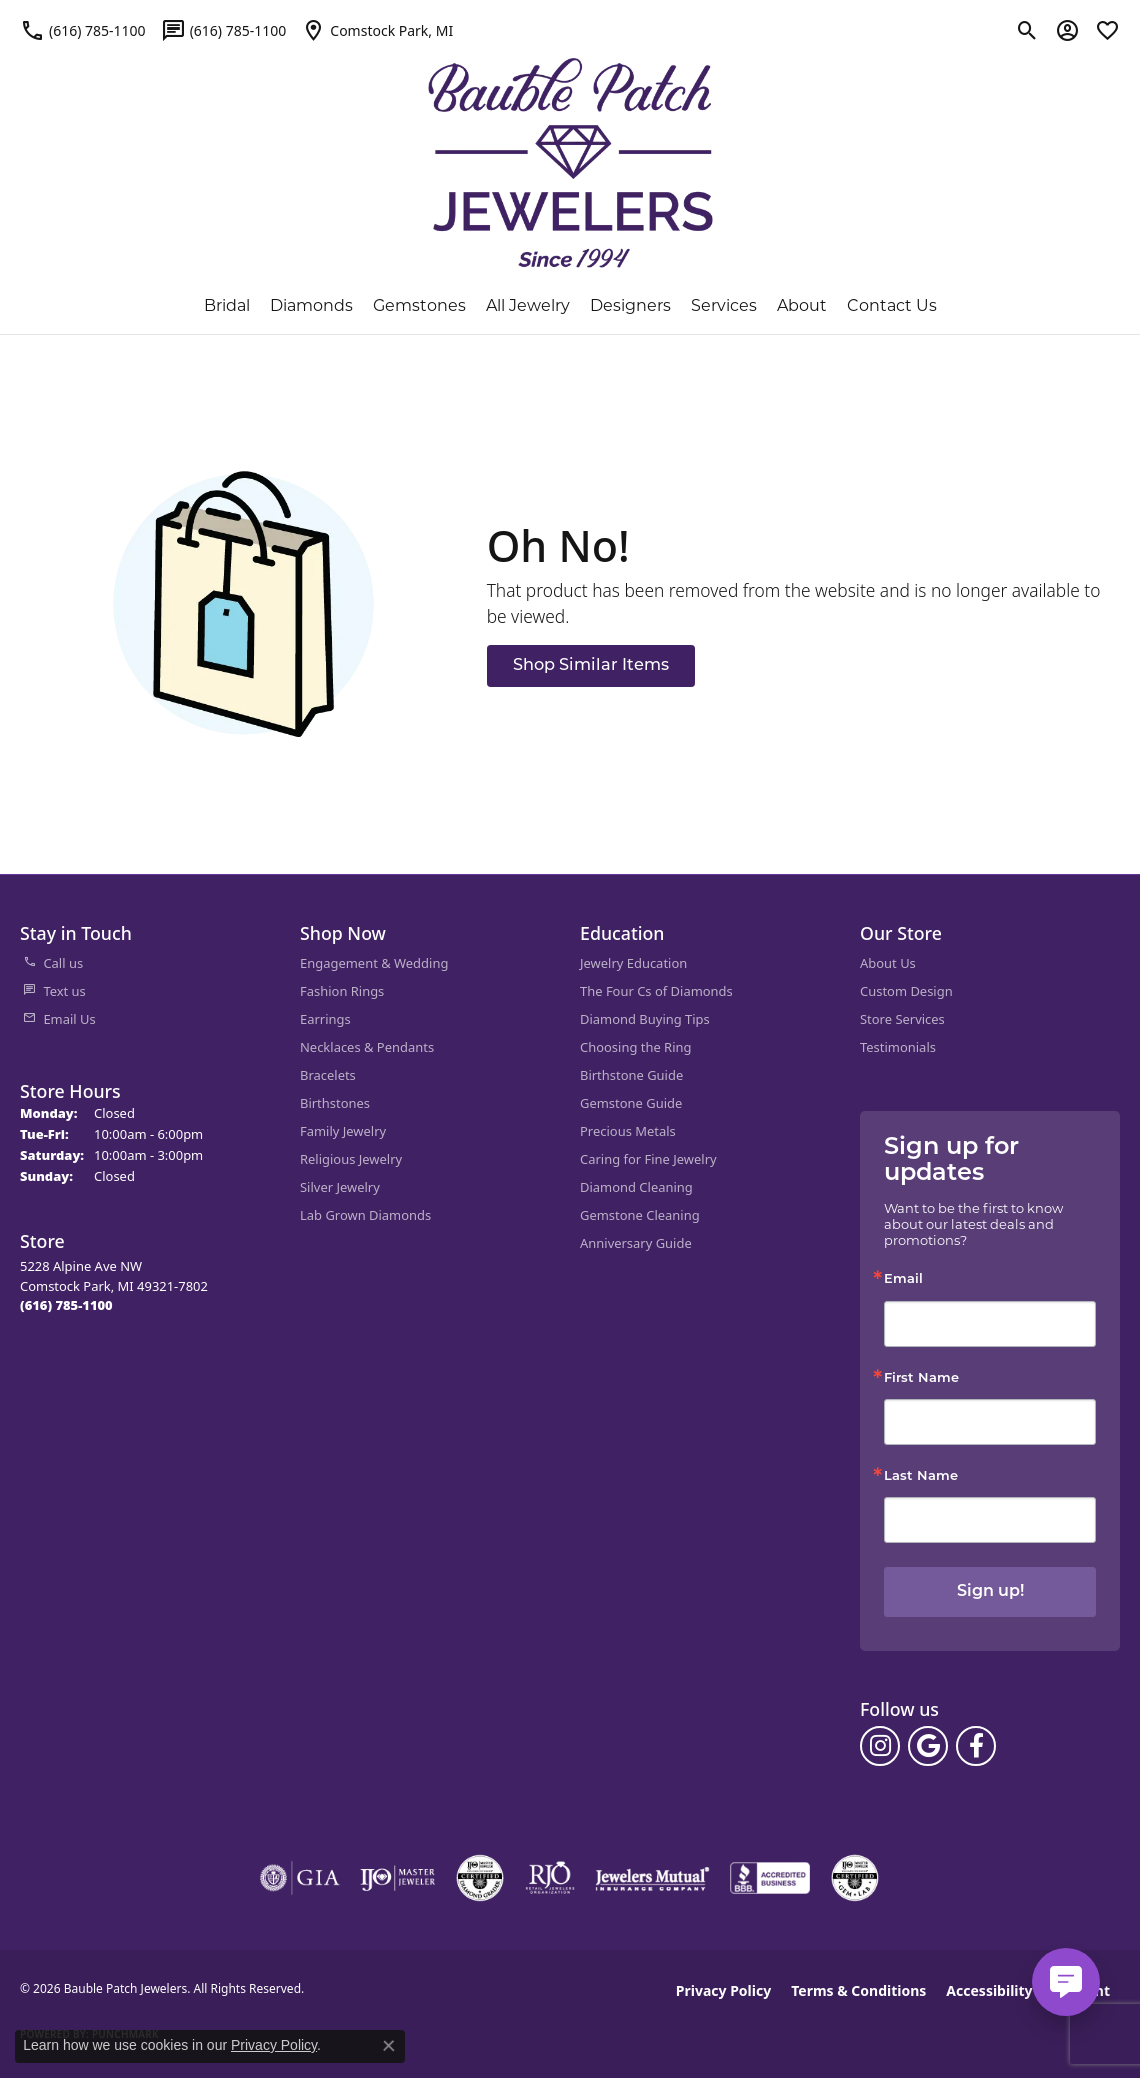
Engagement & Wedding (374, 963)
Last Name (921, 1476)
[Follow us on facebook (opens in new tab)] (976, 1746)
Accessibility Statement (1028, 1990)
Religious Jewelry (351, 1159)
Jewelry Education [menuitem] (633, 963)
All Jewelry (528, 305)
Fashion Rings (342, 991)
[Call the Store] (66, 1305)
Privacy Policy (723, 1990)
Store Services (902, 1019)
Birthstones (335, 1103)
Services (724, 305)
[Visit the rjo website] (550, 1878)
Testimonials (898, 1047)
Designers (630, 305)
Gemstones (419, 305)
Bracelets (328, 1075)
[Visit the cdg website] (480, 1878)
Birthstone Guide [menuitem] (631, 1075)
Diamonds (311, 305)
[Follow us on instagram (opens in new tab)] (880, 1746)
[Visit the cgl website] (855, 1878)
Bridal (227, 305)
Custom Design (906, 991)
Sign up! (990, 1592)
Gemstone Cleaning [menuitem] (640, 1215)
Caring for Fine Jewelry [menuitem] (648, 1159)
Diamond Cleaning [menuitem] (636, 1187)
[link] (83, 30)
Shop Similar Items (591, 666)
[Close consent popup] (389, 2046)
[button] (1027, 30)
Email (903, 1279)
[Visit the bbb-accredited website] (770, 1878)
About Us (888, 963)
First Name (921, 1378)
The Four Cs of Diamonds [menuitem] (656, 991)
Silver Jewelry (340, 1187)
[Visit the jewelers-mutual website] (652, 1878)
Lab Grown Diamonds (365, 1215)
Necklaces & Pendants (367, 1047)
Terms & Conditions (858, 1990)
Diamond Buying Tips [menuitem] (645, 1019)
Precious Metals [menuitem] (628, 1131)
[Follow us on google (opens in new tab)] (928, 1746)
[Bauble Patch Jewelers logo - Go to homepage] (570, 150)
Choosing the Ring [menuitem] (635, 1047)
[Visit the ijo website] (397, 1878)
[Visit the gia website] (300, 1878)
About (802, 305)
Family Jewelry (343, 1131)
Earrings (325, 1019)
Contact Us (892, 305)
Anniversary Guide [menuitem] (636, 1243)
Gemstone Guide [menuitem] (631, 1103)
